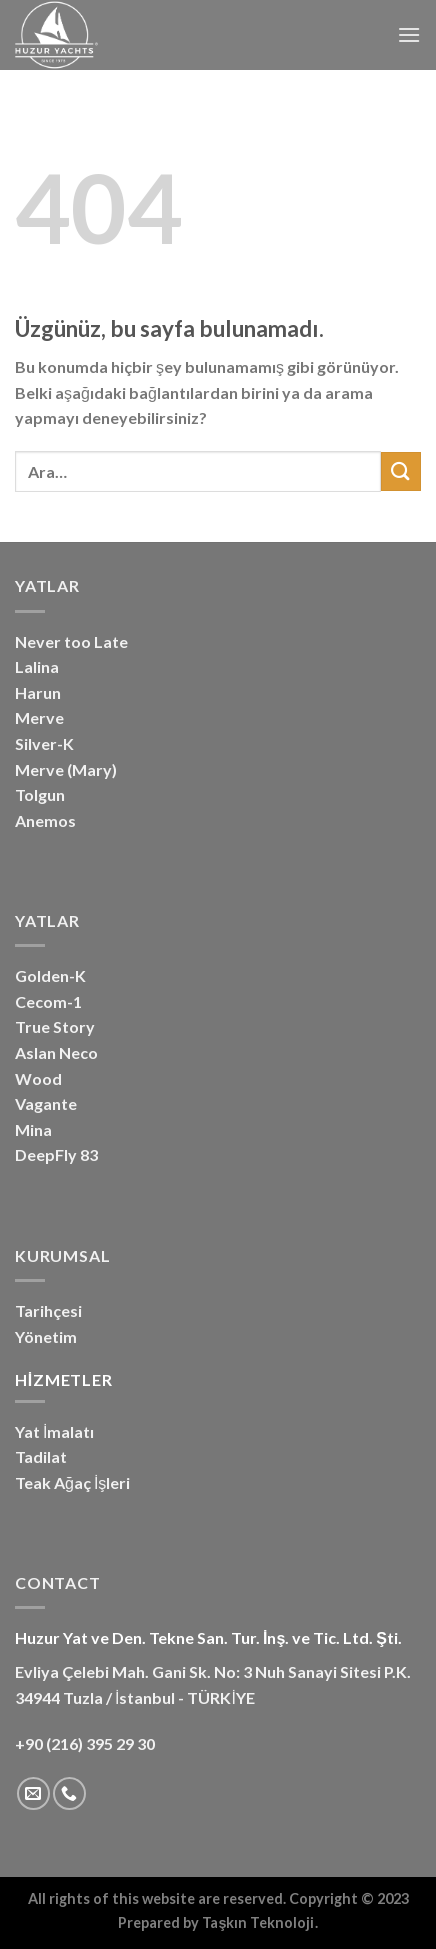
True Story (55, 1026)
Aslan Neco (56, 1052)
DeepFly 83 (56, 1154)
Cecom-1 (48, 1001)
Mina (33, 1129)
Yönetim (46, 1336)
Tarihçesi (48, 1310)
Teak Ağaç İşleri (72, 1482)
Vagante (46, 1103)
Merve (39, 717)
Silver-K (44, 743)
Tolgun (40, 794)
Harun (38, 692)
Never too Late (71, 641)
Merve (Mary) (66, 769)
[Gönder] (401, 471)
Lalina (37, 666)
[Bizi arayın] (69, 1793)
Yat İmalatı (54, 1431)
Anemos (45, 820)
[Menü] (409, 34)
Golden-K (50, 975)
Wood (38, 1078)
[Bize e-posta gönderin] (33, 1793)
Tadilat (41, 1456)
